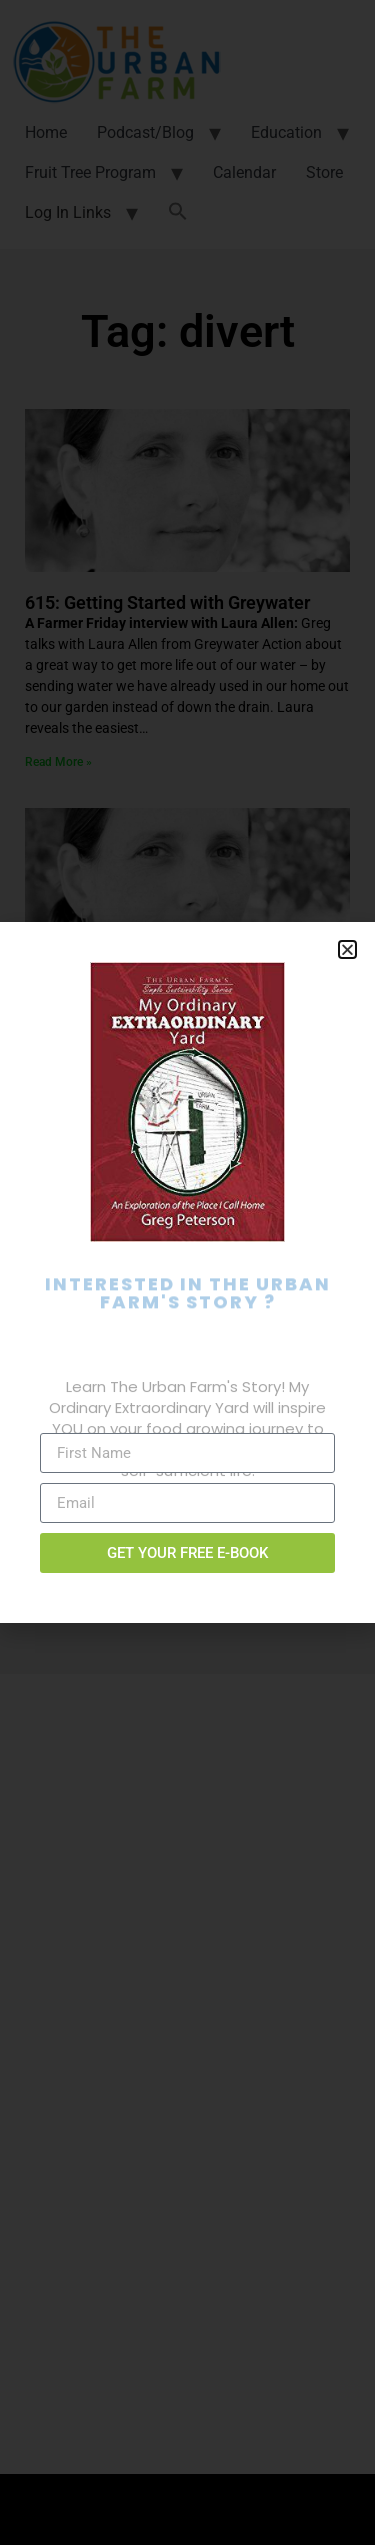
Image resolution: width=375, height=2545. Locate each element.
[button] (347, 949)
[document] (187, 1272)
